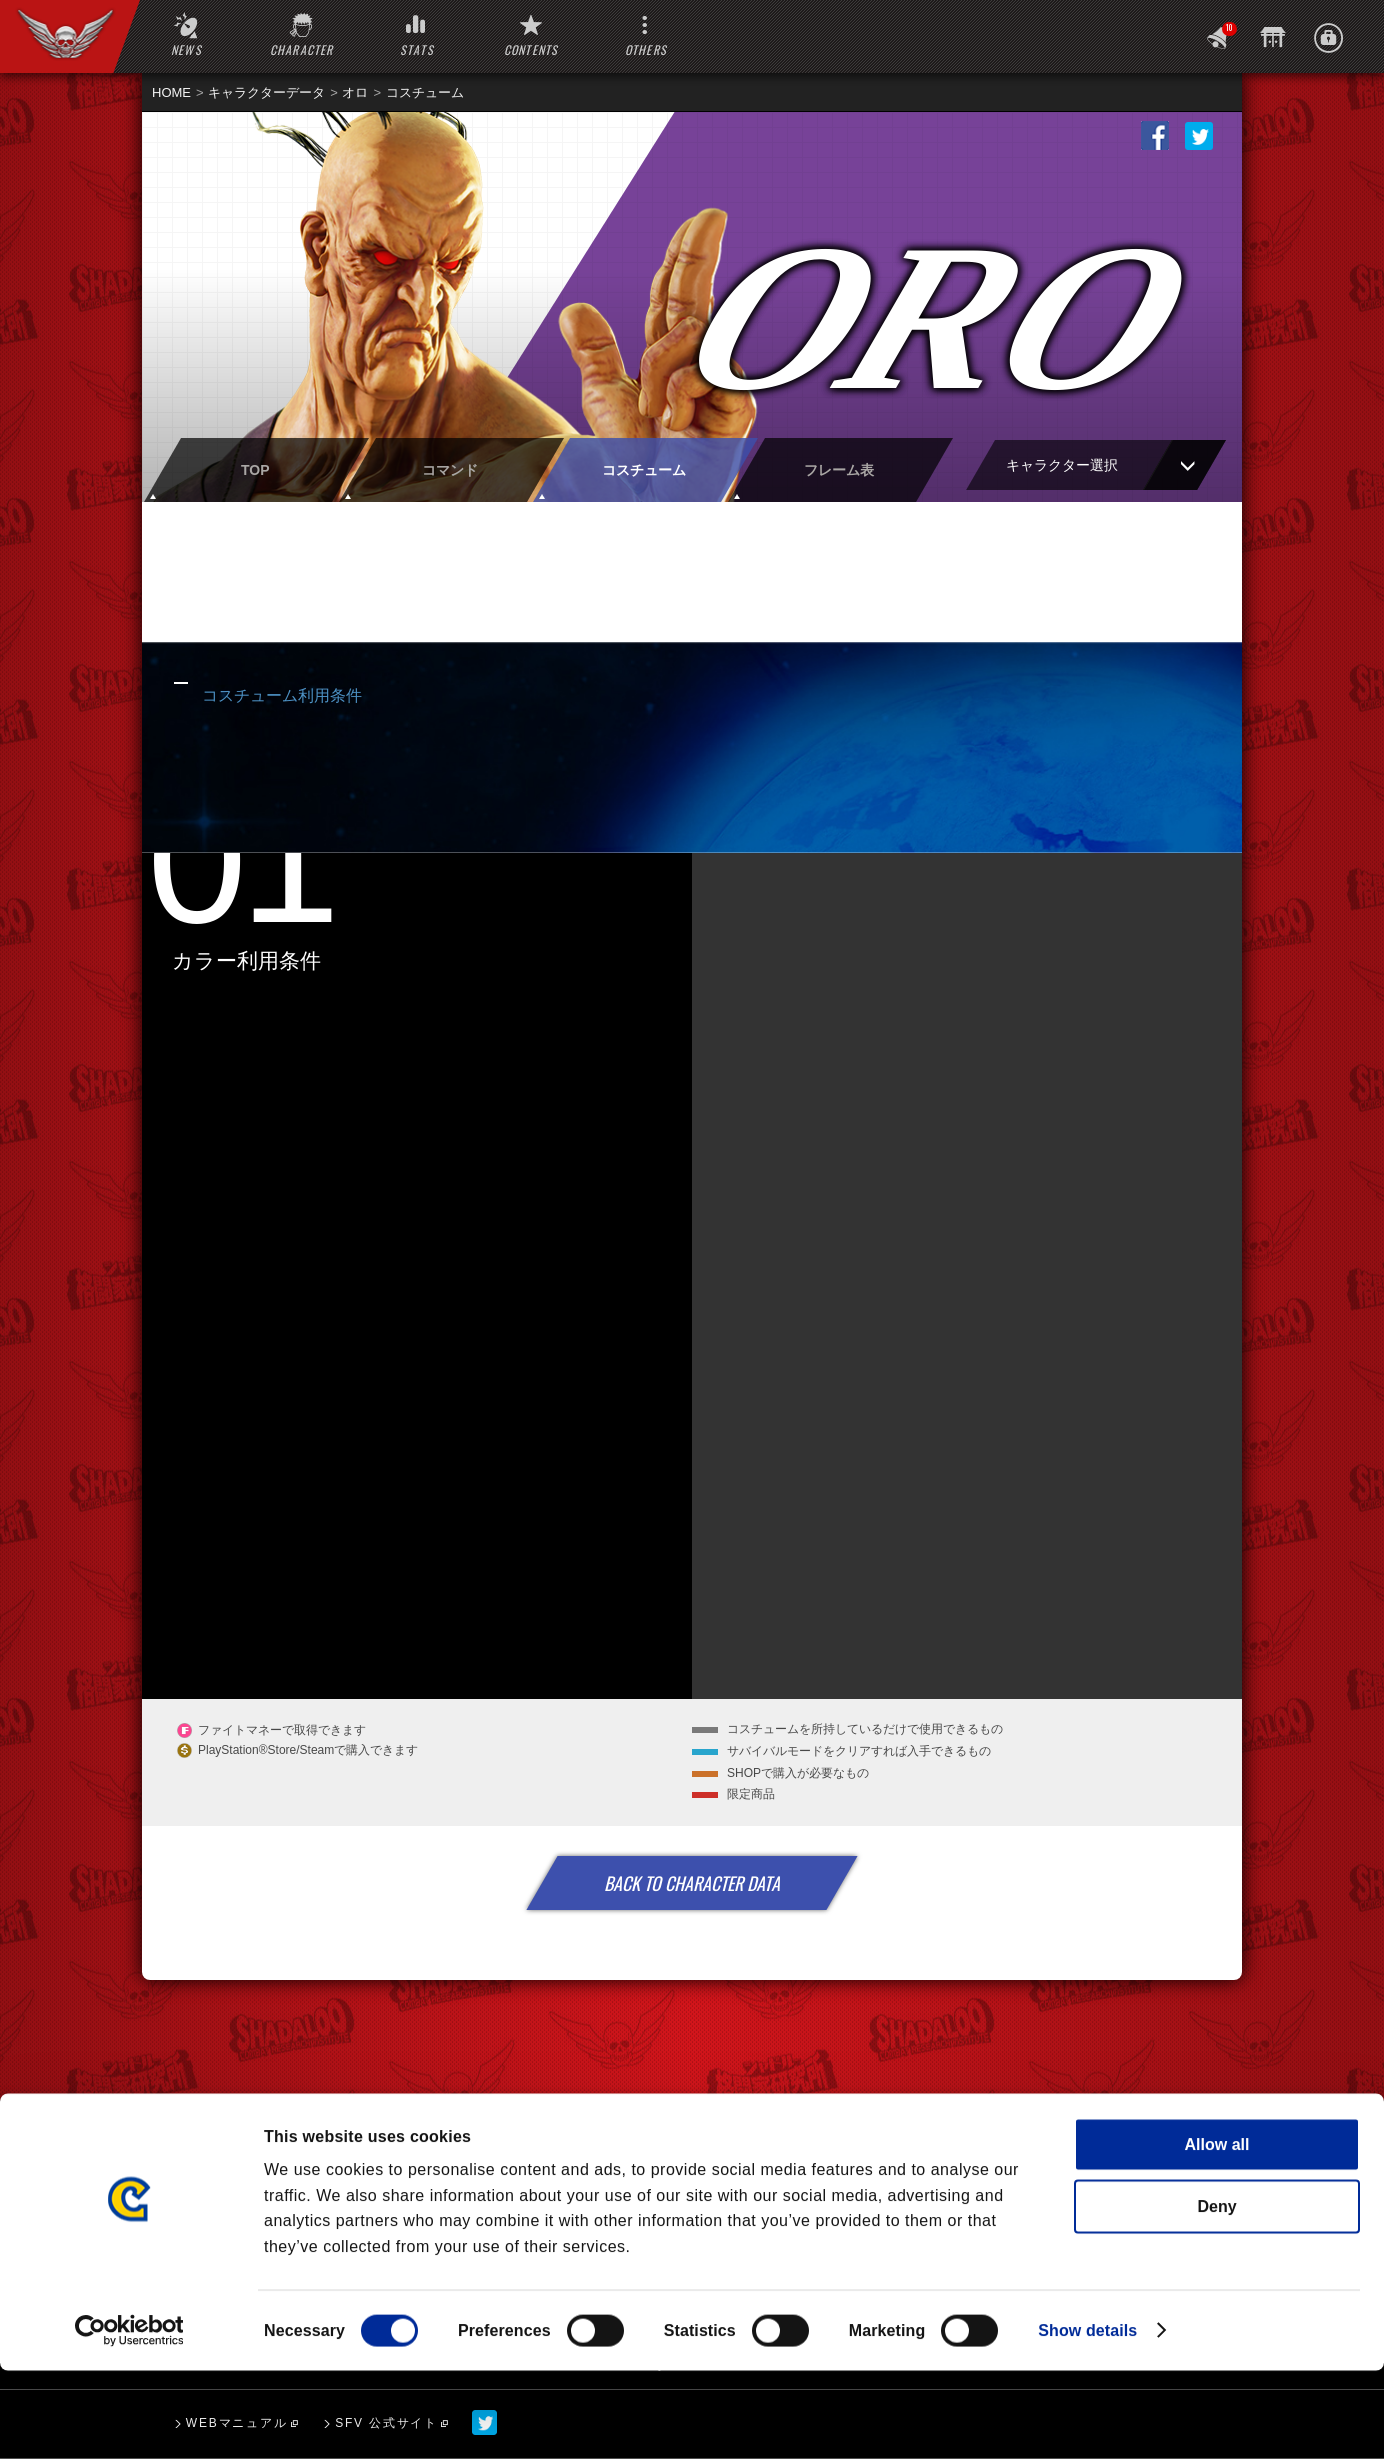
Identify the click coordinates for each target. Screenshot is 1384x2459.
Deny (1216, 2294)
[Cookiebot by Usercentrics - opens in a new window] (129, 2419)
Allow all (1217, 2232)
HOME (171, 92)
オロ (355, 92)
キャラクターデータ (266, 92)
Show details (1087, 2418)
